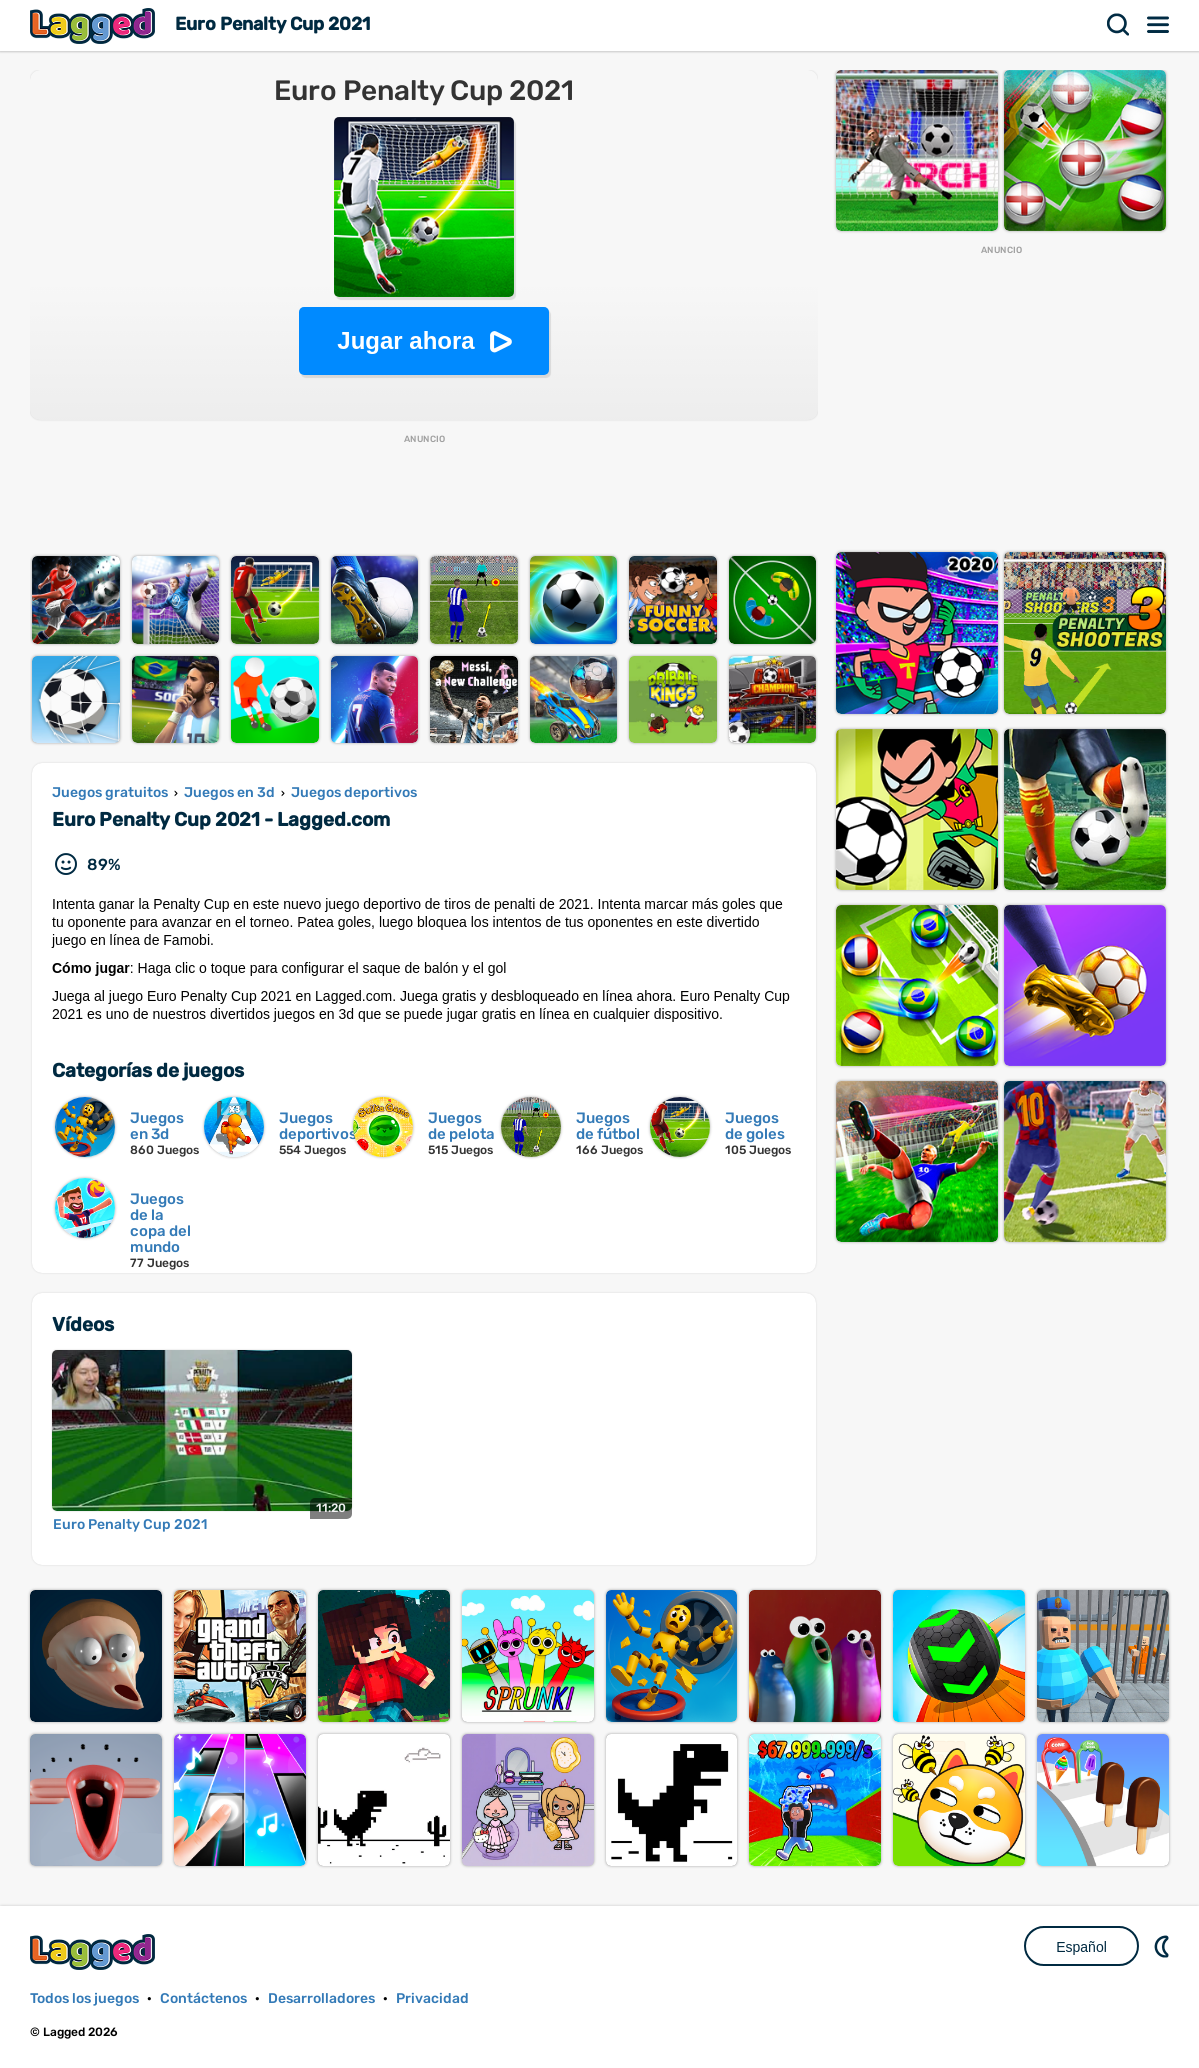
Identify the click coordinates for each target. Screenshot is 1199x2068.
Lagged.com (95, 1951)
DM (1164, 1946)
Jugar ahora (405, 340)
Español (1081, 1947)
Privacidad (432, 1998)
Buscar (1119, 25)
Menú (1159, 25)
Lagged (95, 25)
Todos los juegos (84, 1998)
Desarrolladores (321, 1998)
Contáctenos (203, 1998)
